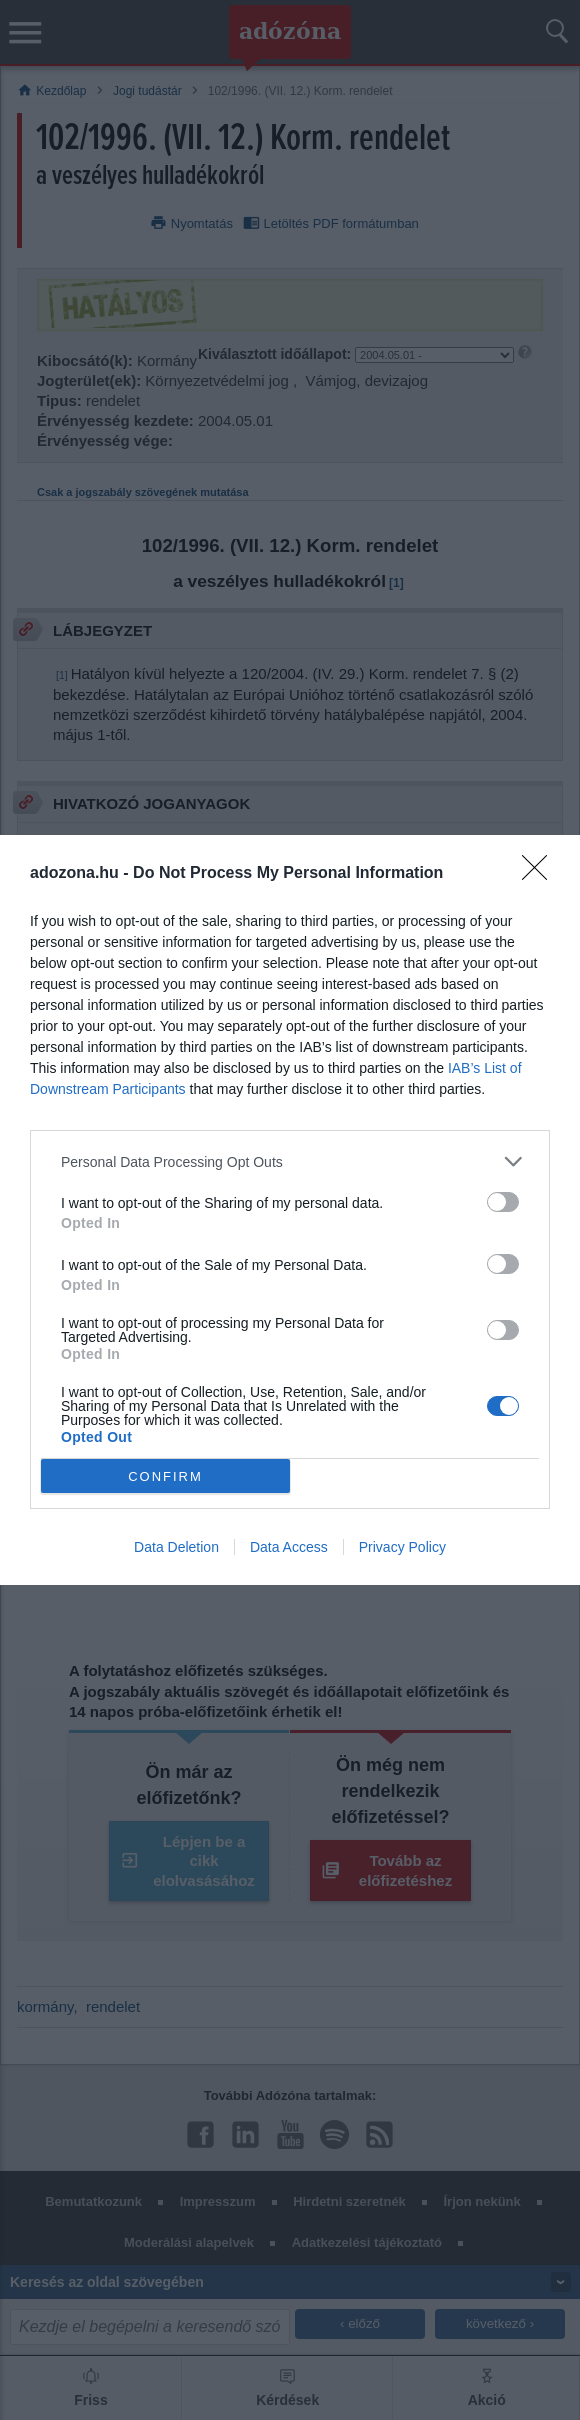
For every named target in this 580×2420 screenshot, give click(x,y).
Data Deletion (176, 1547)
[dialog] (290, 1210)
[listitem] (290, 1161)
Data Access (289, 1547)
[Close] (541, 874)
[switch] (503, 1202)
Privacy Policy (402, 1547)
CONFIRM (165, 1475)
